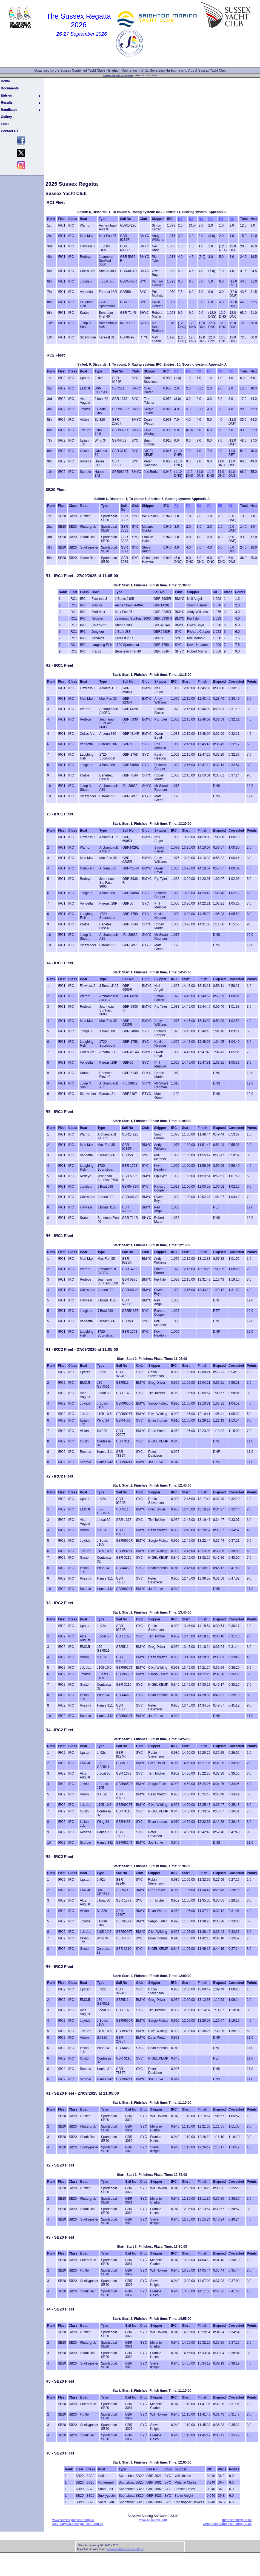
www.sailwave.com (153, 2520)
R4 (210, 219)
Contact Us (9, 131)
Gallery (6, 117)
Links (5, 124)
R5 (221, 219)
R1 (180, 219)
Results (7, 102)
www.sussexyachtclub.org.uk (73, 2520)
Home (5, 81)
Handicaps (9, 110)
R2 (191, 219)
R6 (232, 219)
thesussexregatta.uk (237, 2520)
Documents (10, 88)
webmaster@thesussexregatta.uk (227, 2524)
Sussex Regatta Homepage (118, 75)
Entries (6, 95)
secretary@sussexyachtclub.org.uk (77, 2524)
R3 (201, 219)
